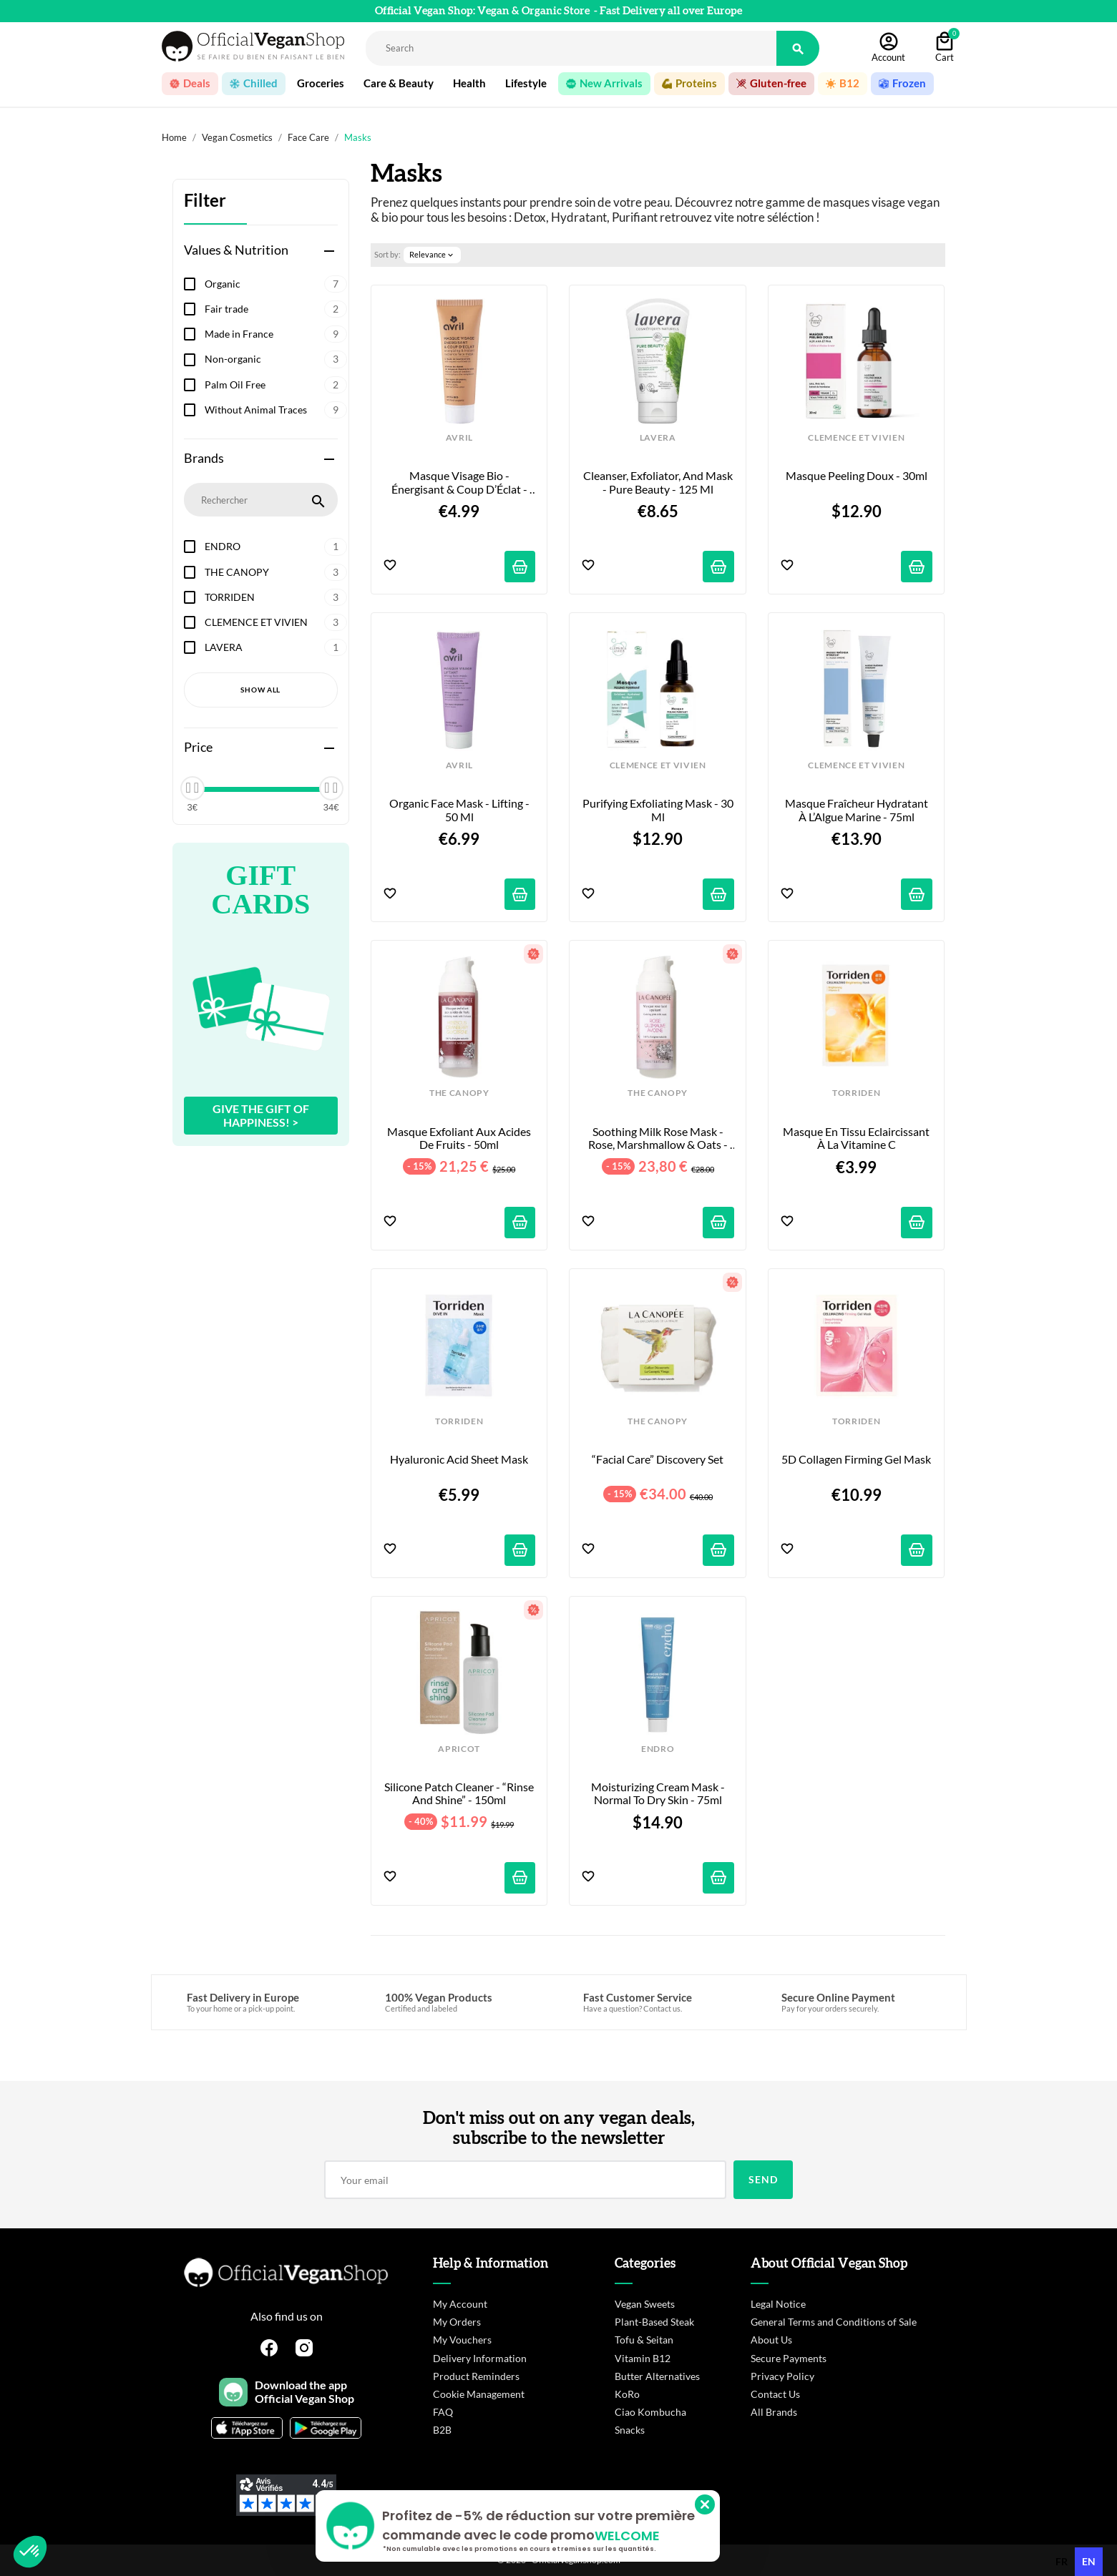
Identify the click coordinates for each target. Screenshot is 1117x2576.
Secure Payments (788, 2358)
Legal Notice (778, 2304)
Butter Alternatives (657, 2376)
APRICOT (459, 1749)
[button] (30, 2552)
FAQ (443, 2412)
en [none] (1089, 2561)
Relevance (432, 255)
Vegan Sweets (645, 2304)
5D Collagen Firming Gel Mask (856, 1459)
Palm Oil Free (276, 384)
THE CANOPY (276, 572)
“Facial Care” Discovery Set (657, 1459)
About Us (771, 2339)
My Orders (457, 2322)
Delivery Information (480, 2358)
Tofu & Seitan (644, 2339)
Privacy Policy (782, 2376)
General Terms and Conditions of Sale (834, 2322)
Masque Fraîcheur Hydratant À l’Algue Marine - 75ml (857, 810)
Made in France (276, 334)
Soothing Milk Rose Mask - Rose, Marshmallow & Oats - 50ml (659, 1138)
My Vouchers (462, 2339)
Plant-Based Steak (654, 2322)
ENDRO (276, 546)
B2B (442, 2430)
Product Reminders (476, 2376)
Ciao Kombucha (650, 2412)
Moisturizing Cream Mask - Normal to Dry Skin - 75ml (659, 1793)
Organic (276, 284)
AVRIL (459, 438)
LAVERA (276, 647)
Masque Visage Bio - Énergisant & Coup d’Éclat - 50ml (460, 482)
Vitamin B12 (642, 2358)
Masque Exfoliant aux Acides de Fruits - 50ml (460, 1138)
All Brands (774, 2412)
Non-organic (276, 359)
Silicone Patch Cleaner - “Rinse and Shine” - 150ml (459, 1793)
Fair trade (276, 309)
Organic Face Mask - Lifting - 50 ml (460, 810)
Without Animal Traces (276, 409)
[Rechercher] (571, 48)
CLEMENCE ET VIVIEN (276, 622)
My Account (460, 2304)
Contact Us (775, 2394)
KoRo (627, 2394)
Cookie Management (479, 2394)
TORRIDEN (276, 597)
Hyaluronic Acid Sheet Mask (459, 1459)
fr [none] (1061, 2561)
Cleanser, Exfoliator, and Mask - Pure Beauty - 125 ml (658, 482)
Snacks (630, 2430)
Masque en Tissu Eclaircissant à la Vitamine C (857, 1138)
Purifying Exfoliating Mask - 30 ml (658, 810)
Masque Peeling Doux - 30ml (856, 475)
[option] (1061, 2561)
